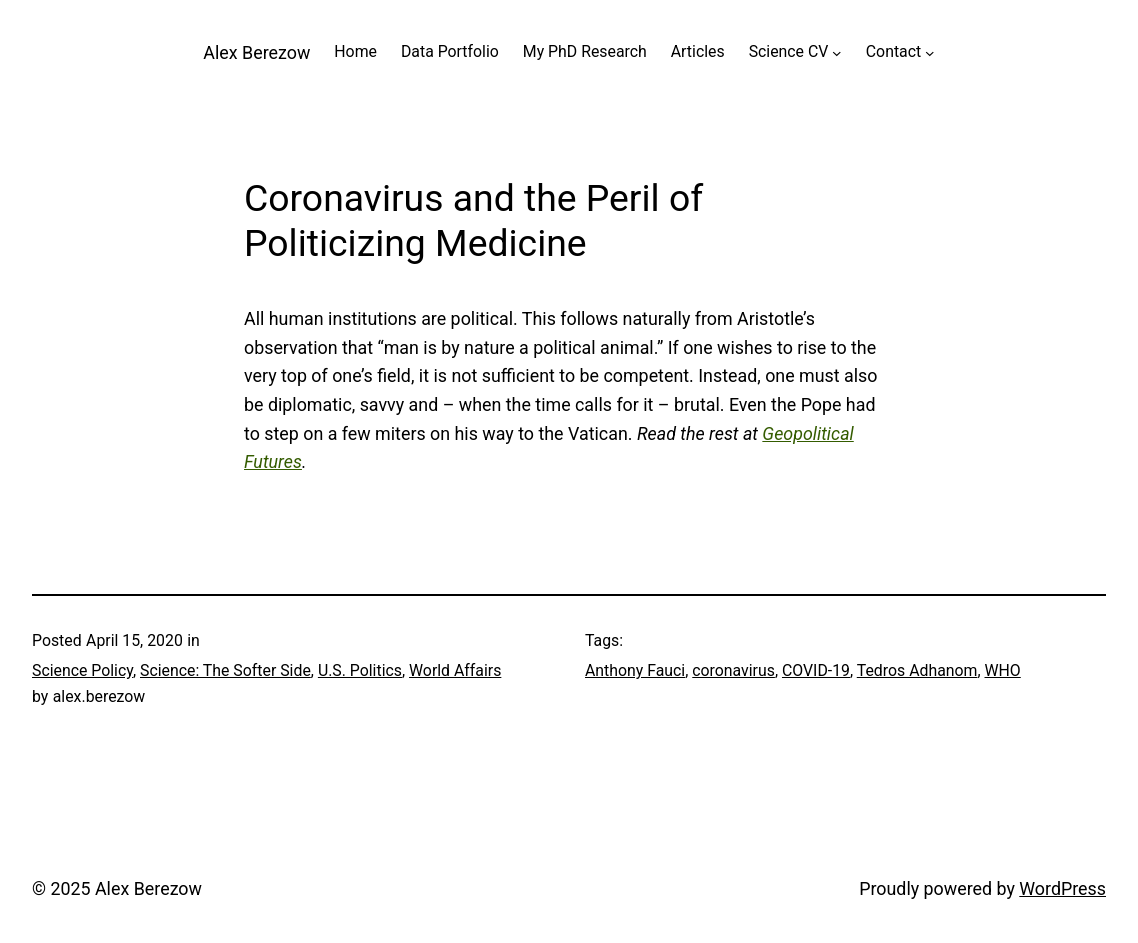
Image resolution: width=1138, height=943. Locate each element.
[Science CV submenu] (837, 52)
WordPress (1062, 888)
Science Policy (82, 670)
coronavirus (733, 670)
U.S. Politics (360, 670)
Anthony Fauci (635, 670)
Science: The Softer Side (225, 670)
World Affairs (455, 670)
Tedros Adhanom (917, 670)
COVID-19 (816, 670)
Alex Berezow (256, 52)
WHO (1003, 670)
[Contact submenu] (930, 52)
